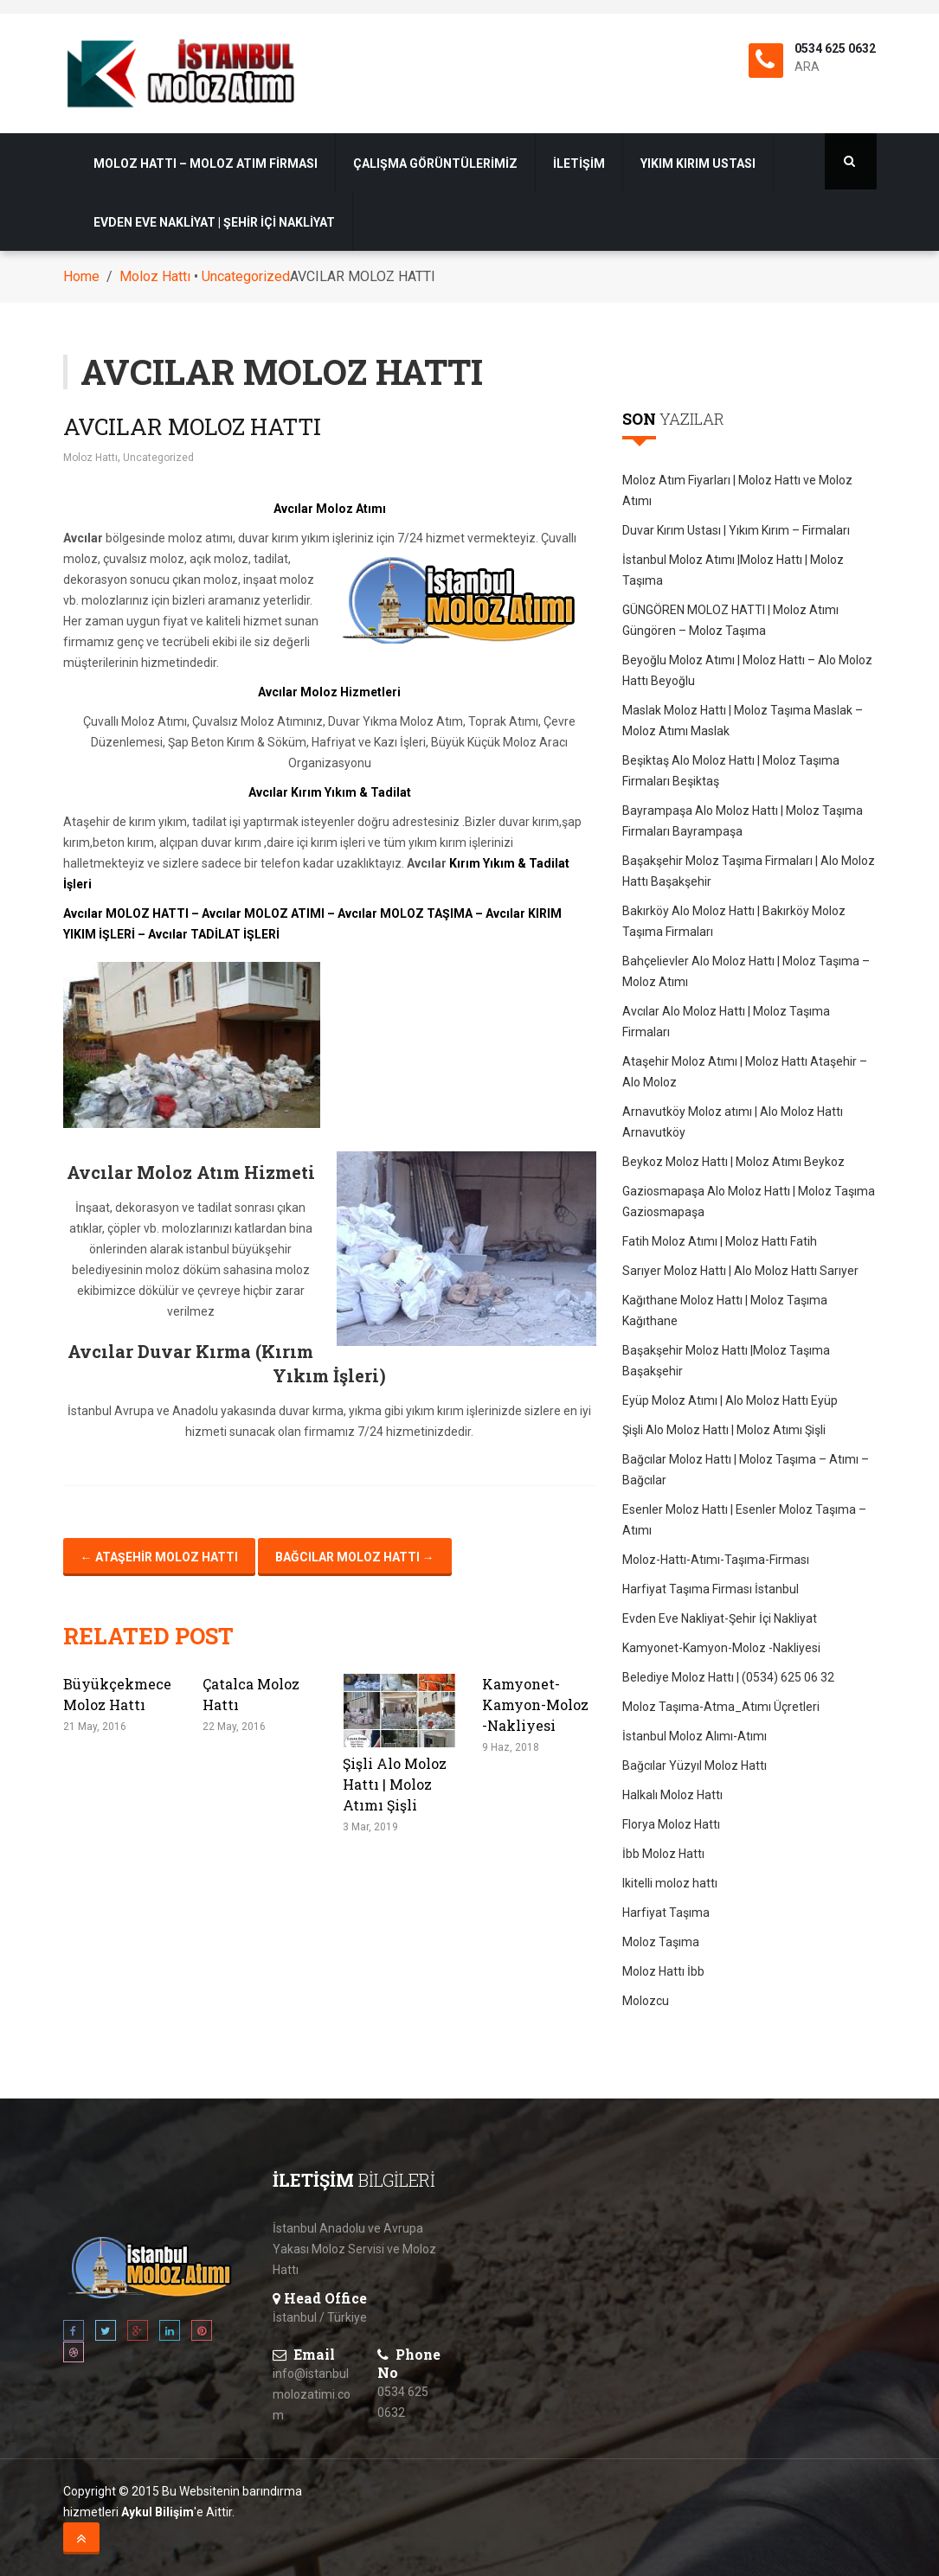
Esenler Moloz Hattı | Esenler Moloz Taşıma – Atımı (744, 1520)
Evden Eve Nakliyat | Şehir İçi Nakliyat (214, 222)
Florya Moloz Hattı (671, 1824)
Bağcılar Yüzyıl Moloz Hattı (694, 1765)
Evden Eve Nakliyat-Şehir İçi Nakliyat (719, 1618)
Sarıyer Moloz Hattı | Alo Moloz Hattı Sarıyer (740, 1271)
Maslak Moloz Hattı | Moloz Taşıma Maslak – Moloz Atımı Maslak (742, 720)
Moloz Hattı (154, 276)
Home (81, 276)
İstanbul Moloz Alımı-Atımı (694, 1736)
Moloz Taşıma (660, 1942)
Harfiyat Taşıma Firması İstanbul (710, 1589)
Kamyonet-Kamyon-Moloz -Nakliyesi (535, 1704)
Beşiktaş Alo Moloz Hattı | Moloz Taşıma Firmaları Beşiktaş (730, 770)
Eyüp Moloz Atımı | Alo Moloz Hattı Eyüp (730, 1400)
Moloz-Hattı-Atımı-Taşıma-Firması (715, 1560)
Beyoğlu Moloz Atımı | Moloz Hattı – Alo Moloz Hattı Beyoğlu (747, 670)
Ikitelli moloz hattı (669, 1883)
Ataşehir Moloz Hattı (159, 1557)
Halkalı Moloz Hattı (672, 1795)
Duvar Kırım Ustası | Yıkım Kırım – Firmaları (736, 530)
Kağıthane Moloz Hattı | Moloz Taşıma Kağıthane (724, 1310)
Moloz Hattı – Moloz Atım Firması (205, 163)
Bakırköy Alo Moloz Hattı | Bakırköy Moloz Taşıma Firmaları (734, 921)
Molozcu (645, 2001)
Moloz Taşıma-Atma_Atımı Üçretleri (721, 1707)
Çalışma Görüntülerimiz (435, 163)
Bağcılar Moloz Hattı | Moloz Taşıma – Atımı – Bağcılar (745, 1469)
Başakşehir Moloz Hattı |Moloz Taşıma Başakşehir (726, 1360)
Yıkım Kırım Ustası (698, 163)
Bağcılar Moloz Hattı (354, 1557)
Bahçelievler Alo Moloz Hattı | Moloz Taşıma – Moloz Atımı (746, 971)
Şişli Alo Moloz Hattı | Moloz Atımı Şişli (395, 1784)
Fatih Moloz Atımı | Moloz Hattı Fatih (719, 1241)
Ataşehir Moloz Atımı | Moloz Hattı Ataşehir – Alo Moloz (744, 1071)
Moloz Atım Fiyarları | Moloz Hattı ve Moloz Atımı (737, 490)
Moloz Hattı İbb (663, 1971)
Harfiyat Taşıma (666, 1912)
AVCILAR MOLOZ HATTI (192, 426)
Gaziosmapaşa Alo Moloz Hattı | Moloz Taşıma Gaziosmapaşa (748, 1201)
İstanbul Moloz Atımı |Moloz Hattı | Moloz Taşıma (733, 570)
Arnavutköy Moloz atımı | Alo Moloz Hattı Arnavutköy (732, 1122)
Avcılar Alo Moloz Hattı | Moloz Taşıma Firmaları (726, 1021)
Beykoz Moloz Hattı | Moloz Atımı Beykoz (733, 1162)
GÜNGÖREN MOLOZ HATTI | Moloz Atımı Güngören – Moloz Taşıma (730, 620)
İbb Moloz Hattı (663, 1854)
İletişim (579, 163)
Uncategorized (246, 276)
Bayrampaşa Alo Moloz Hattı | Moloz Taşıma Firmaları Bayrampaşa (742, 821)
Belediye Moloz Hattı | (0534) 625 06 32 (728, 1677)
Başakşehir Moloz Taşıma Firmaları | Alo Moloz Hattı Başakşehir (748, 871)
